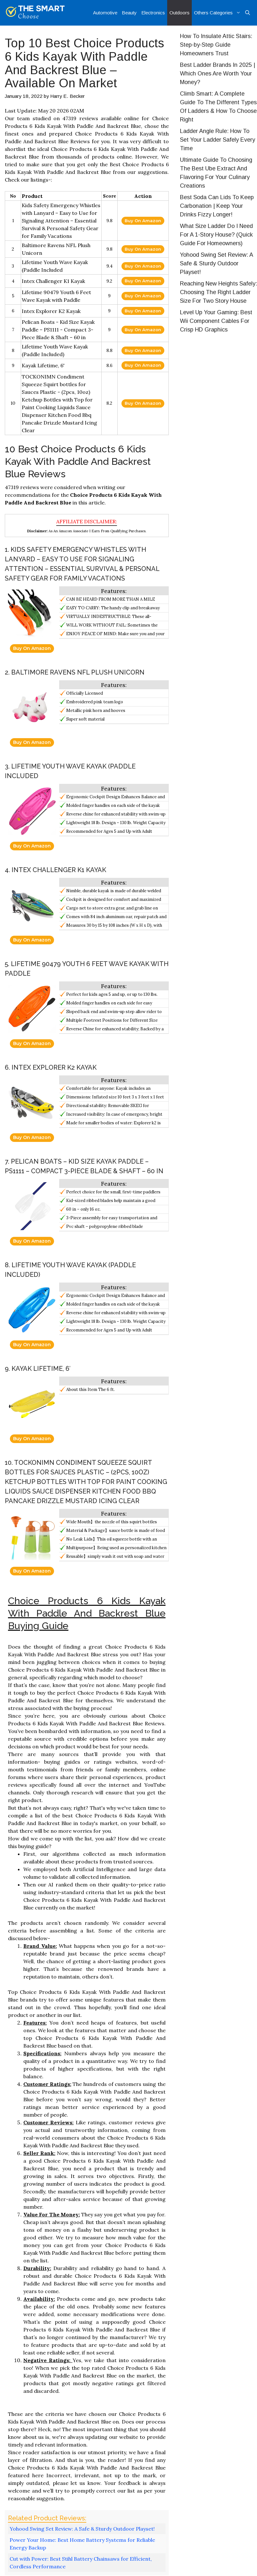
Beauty (129, 12)
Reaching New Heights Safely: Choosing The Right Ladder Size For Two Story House (218, 292)
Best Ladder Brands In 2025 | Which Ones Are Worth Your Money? (217, 73)
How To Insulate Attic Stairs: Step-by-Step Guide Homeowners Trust (216, 45)
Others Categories (218, 13)
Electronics (153, 12)
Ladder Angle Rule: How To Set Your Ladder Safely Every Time (217, 140)
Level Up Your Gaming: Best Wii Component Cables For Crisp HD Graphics (216, 321)
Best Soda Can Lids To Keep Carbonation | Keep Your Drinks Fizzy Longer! (217, 206)
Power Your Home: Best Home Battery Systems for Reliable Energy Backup (82, 2544)
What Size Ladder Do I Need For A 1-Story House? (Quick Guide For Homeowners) (216, 234)
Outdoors (179, 12)
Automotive (105, 12)
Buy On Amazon (143, 220)
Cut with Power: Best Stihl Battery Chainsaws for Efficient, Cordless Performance (81, 2563)
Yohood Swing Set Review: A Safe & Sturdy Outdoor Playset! (82, 2528)
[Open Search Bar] (247, 13)
